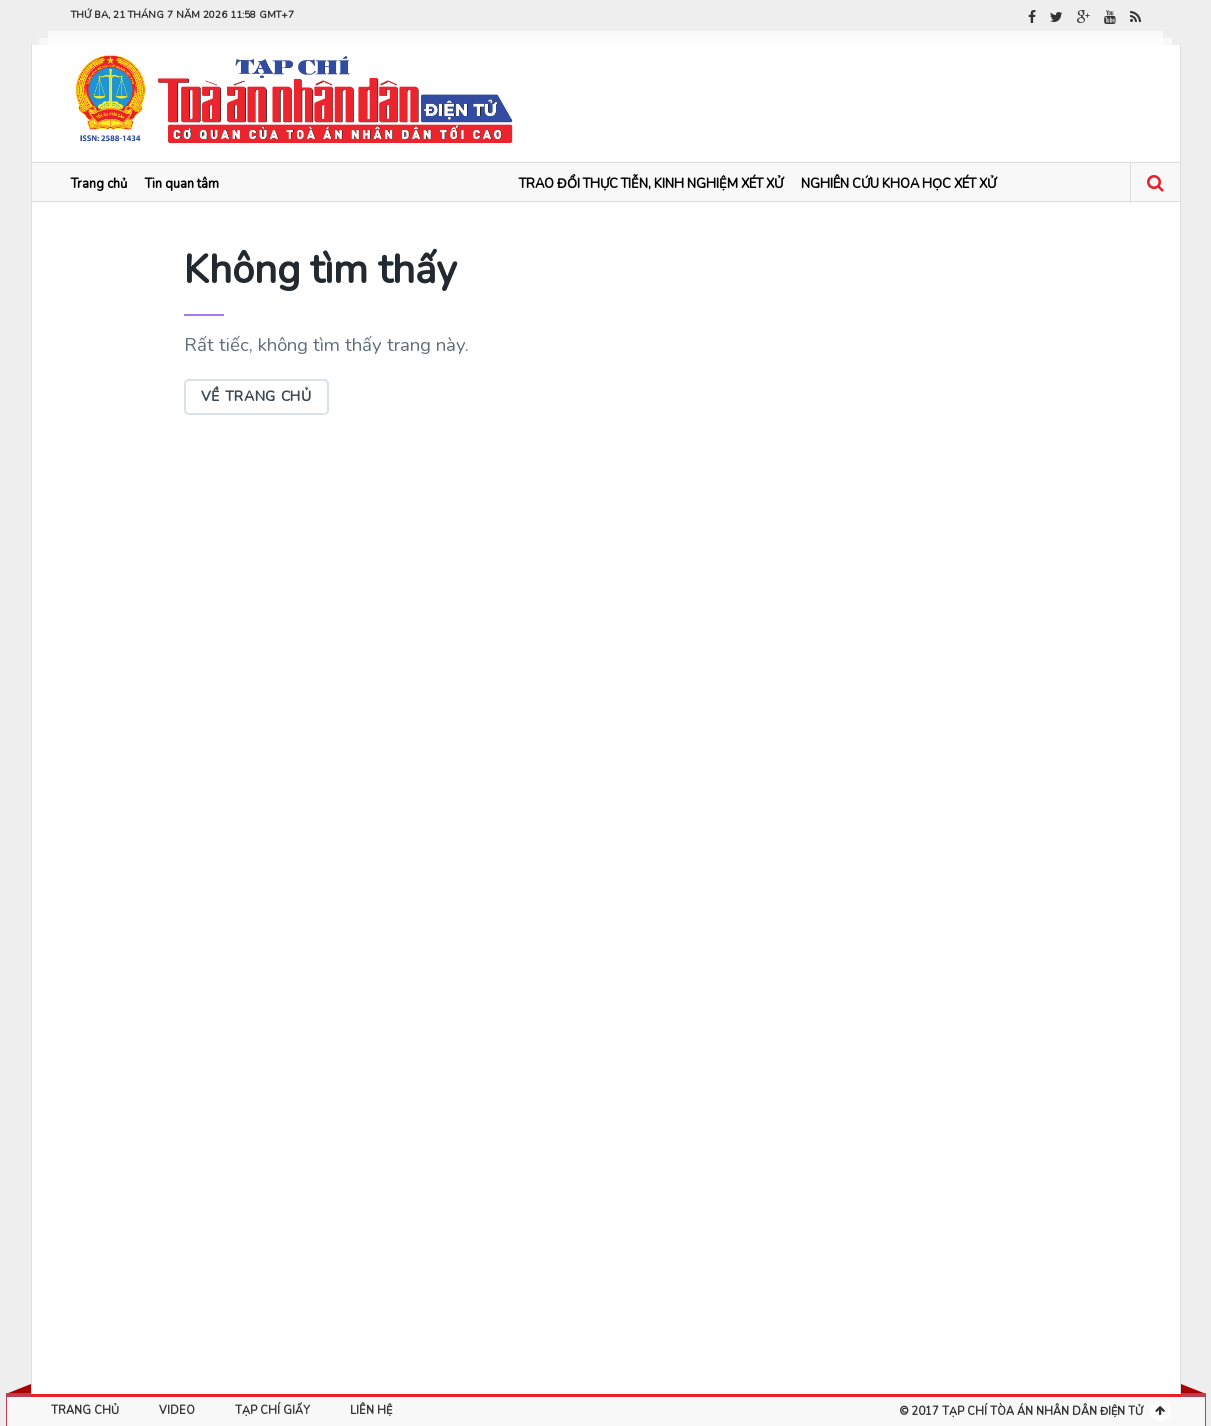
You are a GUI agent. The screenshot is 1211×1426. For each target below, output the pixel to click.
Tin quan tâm (182, 184)
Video (177, 1410)
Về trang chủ (256, 396)
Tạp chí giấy (272, 1410)
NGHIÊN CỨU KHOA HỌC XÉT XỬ (898, 184)
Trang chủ (99, 184)
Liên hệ (371, 1410)
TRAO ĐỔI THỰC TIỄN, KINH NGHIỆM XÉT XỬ (651, 184)
